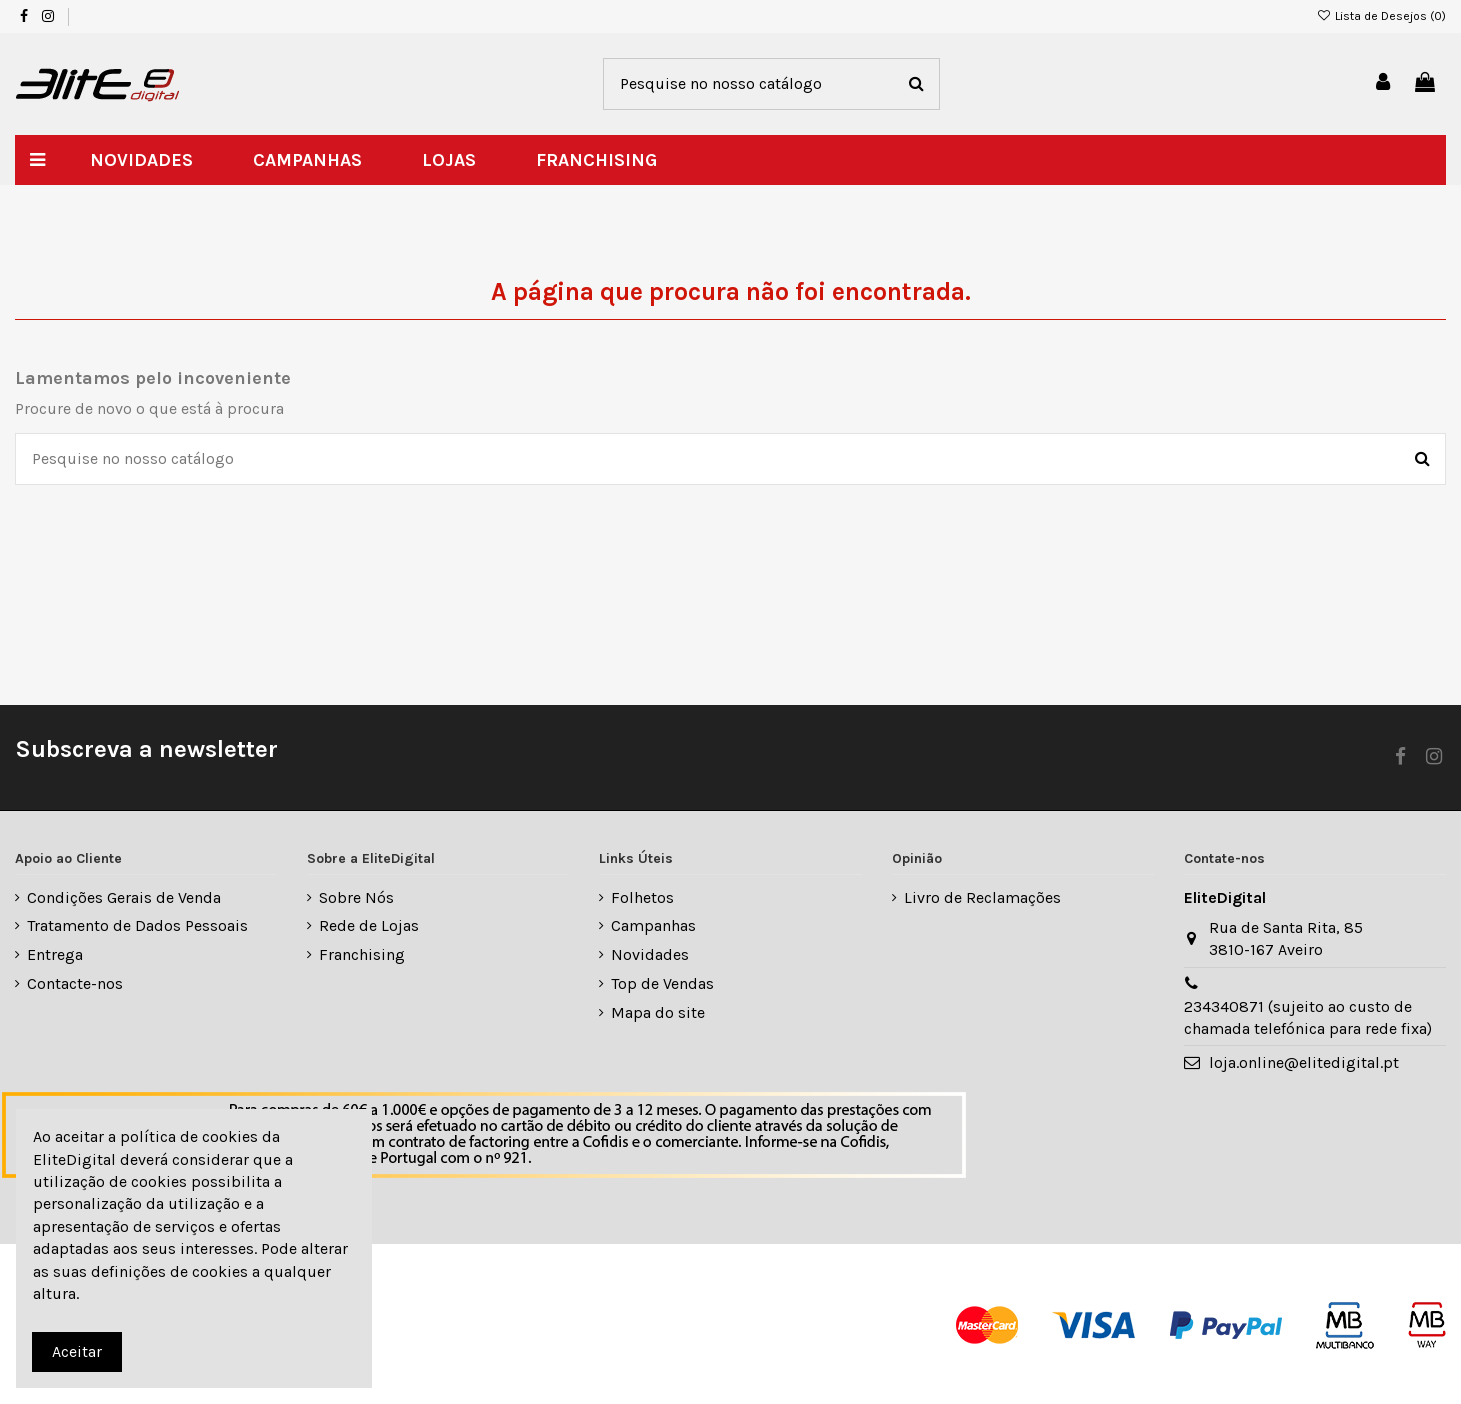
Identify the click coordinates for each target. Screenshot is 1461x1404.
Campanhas (653, 925)
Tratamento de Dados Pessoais (137, 925)
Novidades (650, 954)
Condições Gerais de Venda (124, 897)
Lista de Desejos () (1381, 16)
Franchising (362, 954)
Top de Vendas (662, 983)
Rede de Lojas (369, 925)
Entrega (55, 954)
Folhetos (642, 897)
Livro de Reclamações (982, 897)
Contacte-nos (75, 983)
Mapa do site (658, 1012)
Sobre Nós (356, 897)
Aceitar (77, 1351)
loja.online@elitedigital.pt (1304, 1062)
